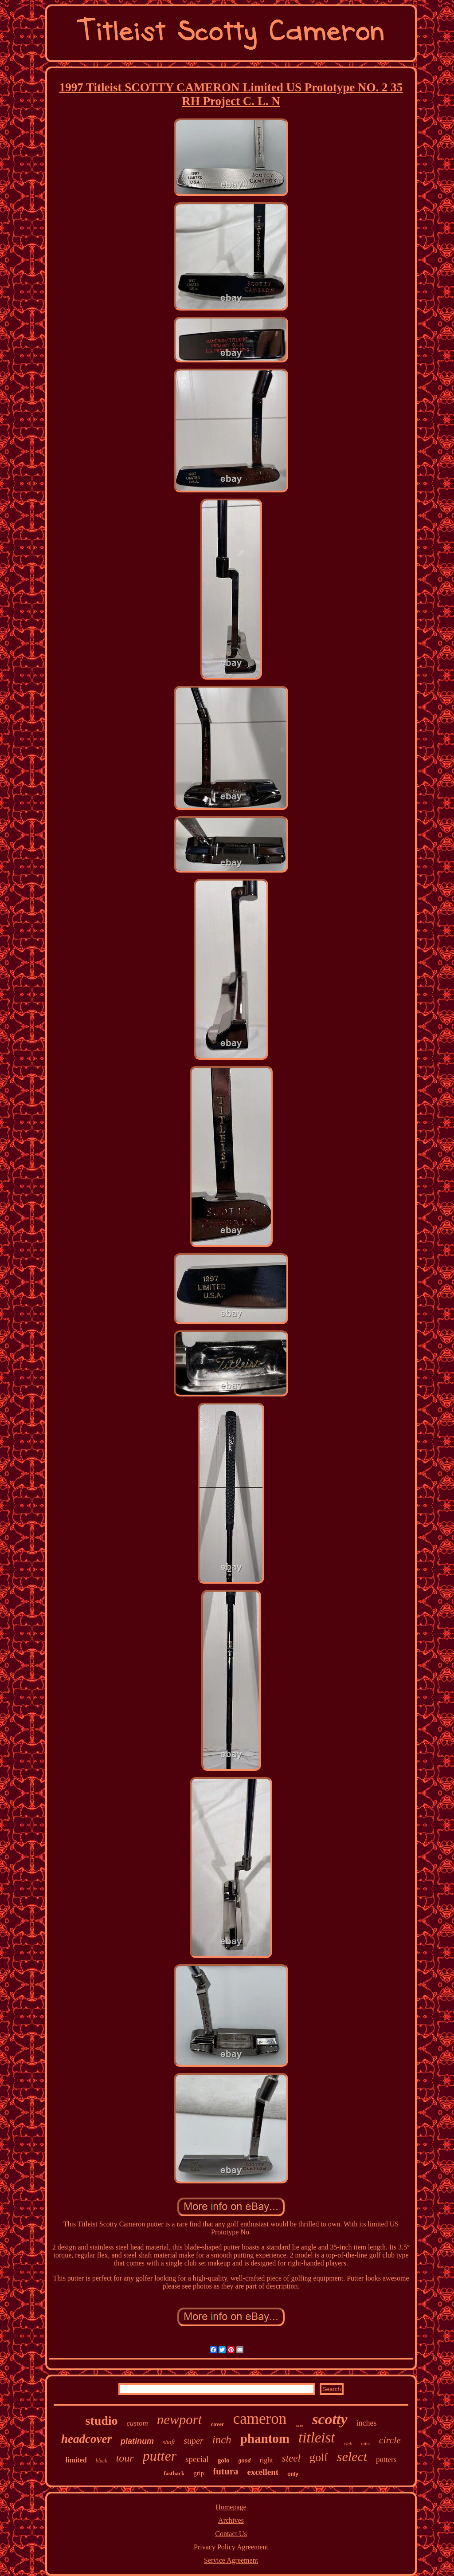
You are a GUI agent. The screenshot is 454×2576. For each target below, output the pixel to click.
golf (318, 2457)
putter (159, 2456)
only (292, 2474)
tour (125, 2458)
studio (101, 2420)
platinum (137, 2441)
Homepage (230, 2507)
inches (366, 2423)
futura (225, 2471)
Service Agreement (231, 2560)
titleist (316, 2438)
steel (291, 2458)
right (266, 2460)
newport (179, 2419)
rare (299, 2425)
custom (137, 2423)
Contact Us (231, 2533)
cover (217, 2424)
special (197, 2459)
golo (224, 2460)
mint (365, 2443)
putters (386, 2459)
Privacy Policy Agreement (231, 2547)
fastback (174, 2473)
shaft (169, 2442)
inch (221, 2440)
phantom (265, 2438)
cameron (259, 2418)
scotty (329, 2419)
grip (198, 2473)
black (101, 2461)
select (352, 2456)
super (193, 2441)
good (245, 2460)
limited (76, 2460)
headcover (86, 2439)
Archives (231, 2520)
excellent (262, 2472)
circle (390, 2440)
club (348, 2443)
